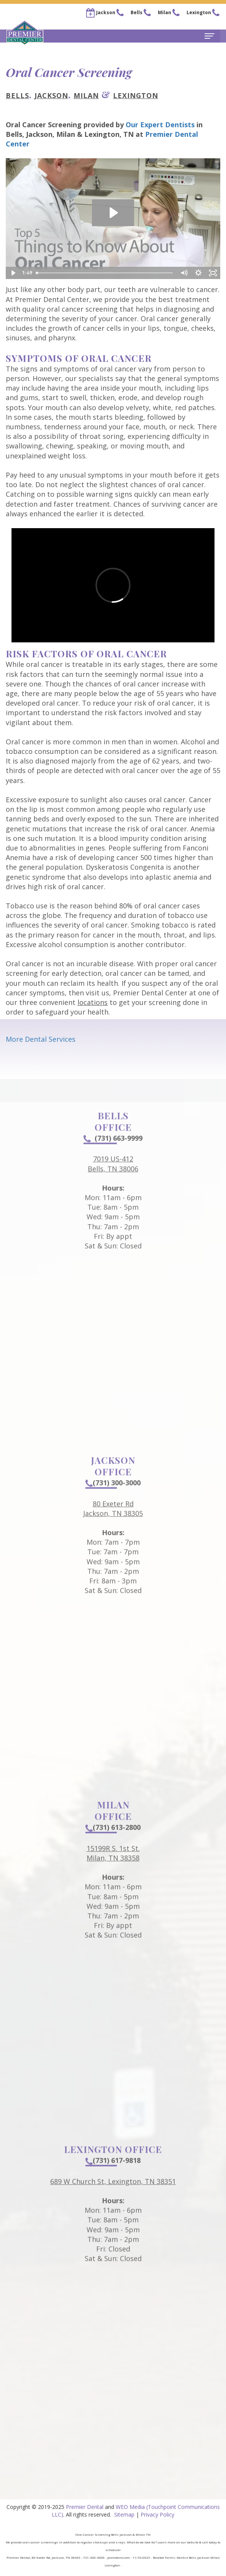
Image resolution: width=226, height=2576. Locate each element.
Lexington (135, 95)
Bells (17, 95)
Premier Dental (84, 2506)
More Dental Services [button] (40, 1039)
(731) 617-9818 (113, 2175)
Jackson (51, 95)
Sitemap (124, 2514)
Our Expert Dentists (160, 124)
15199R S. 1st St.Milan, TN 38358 (113, 1868)
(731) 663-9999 (113, 1152)
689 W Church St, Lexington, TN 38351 (113, 2196)
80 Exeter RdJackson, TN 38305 (113, 1523)
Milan (86, 95)
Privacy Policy (157, 2514)
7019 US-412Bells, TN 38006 (113, 1178)
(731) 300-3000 (113, 1497)
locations (92, 1002)
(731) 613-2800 (113, 1842)
